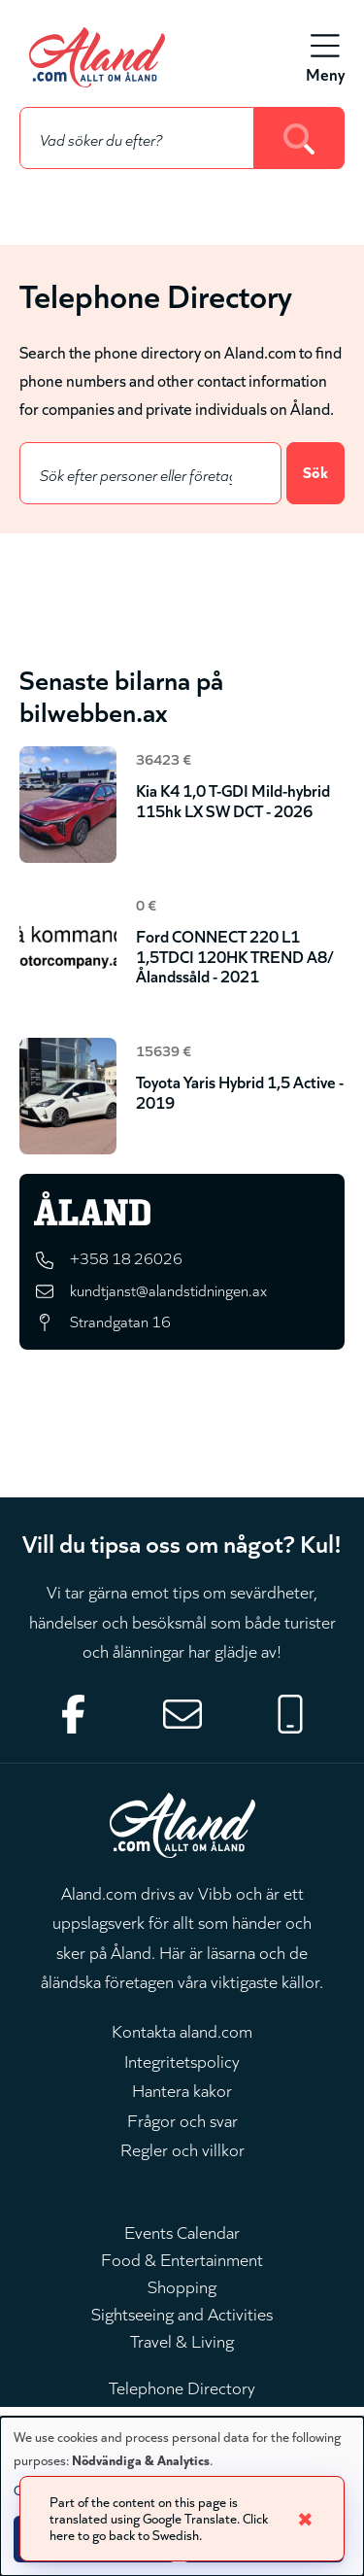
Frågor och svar (182, 2119)
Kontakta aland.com (182, 2030)
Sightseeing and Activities (182, 2312)
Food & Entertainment (182, 2258)
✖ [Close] (305, 2517)
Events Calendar (182, 2231)
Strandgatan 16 (120, 1320)
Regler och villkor (182, 2148)
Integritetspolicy (182, 2060)
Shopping (182, 2285)
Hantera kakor (182, 2089)
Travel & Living (182, 2340)
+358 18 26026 (126, 1257)
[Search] (299, 138)
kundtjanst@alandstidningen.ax (168, 1289)
